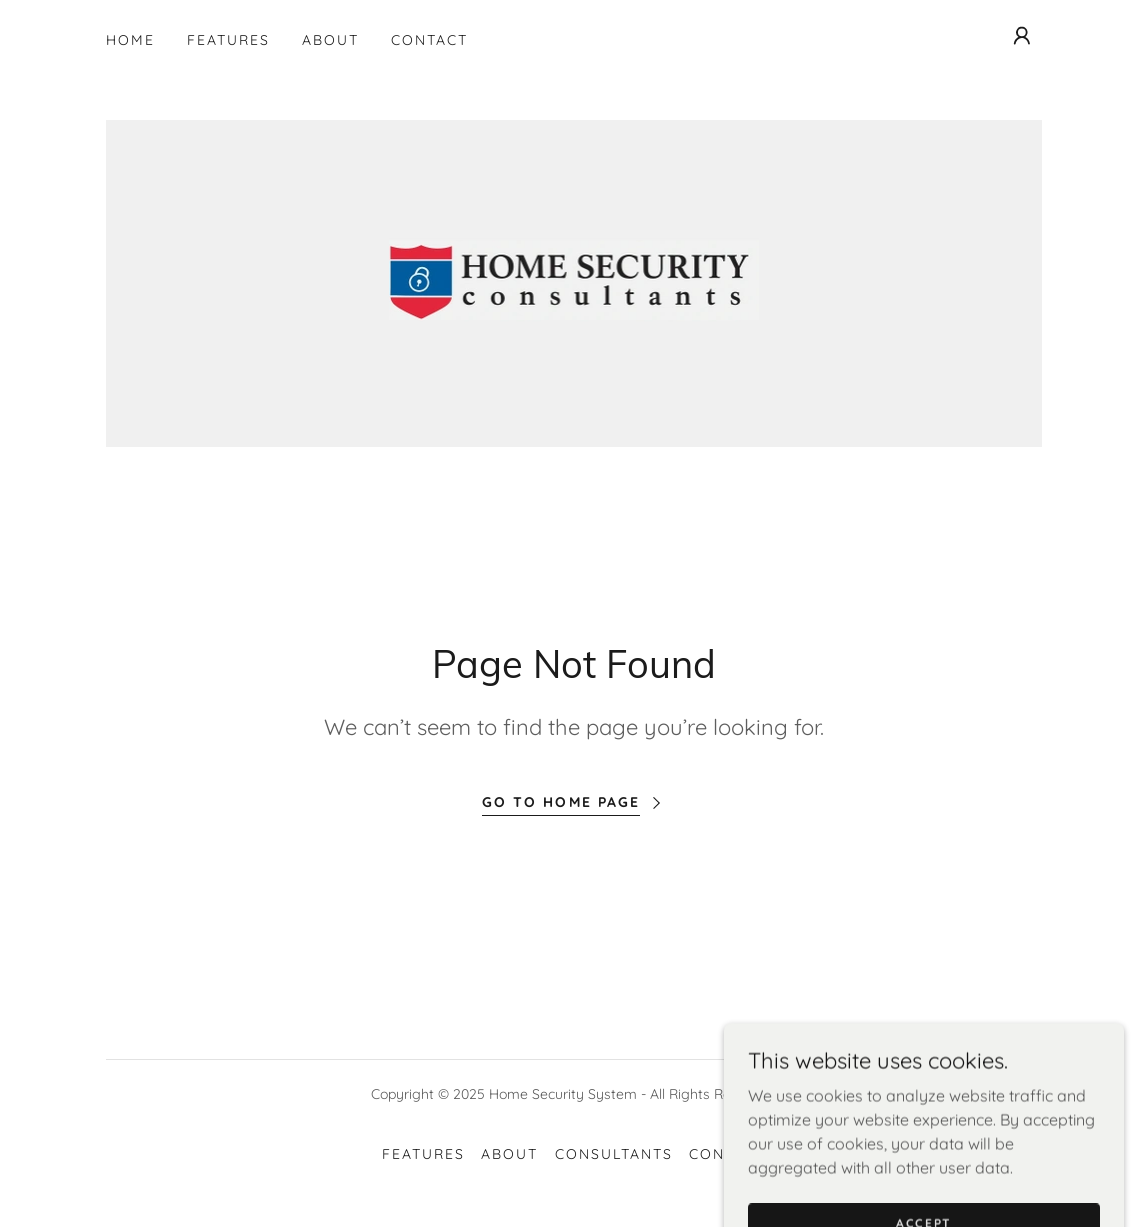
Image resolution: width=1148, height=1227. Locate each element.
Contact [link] (429, 40)
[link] (574, 282)
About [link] (330, 40)
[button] (1022, 36)
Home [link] (130, 40)
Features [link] (228, 40)
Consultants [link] (614, 1154)
